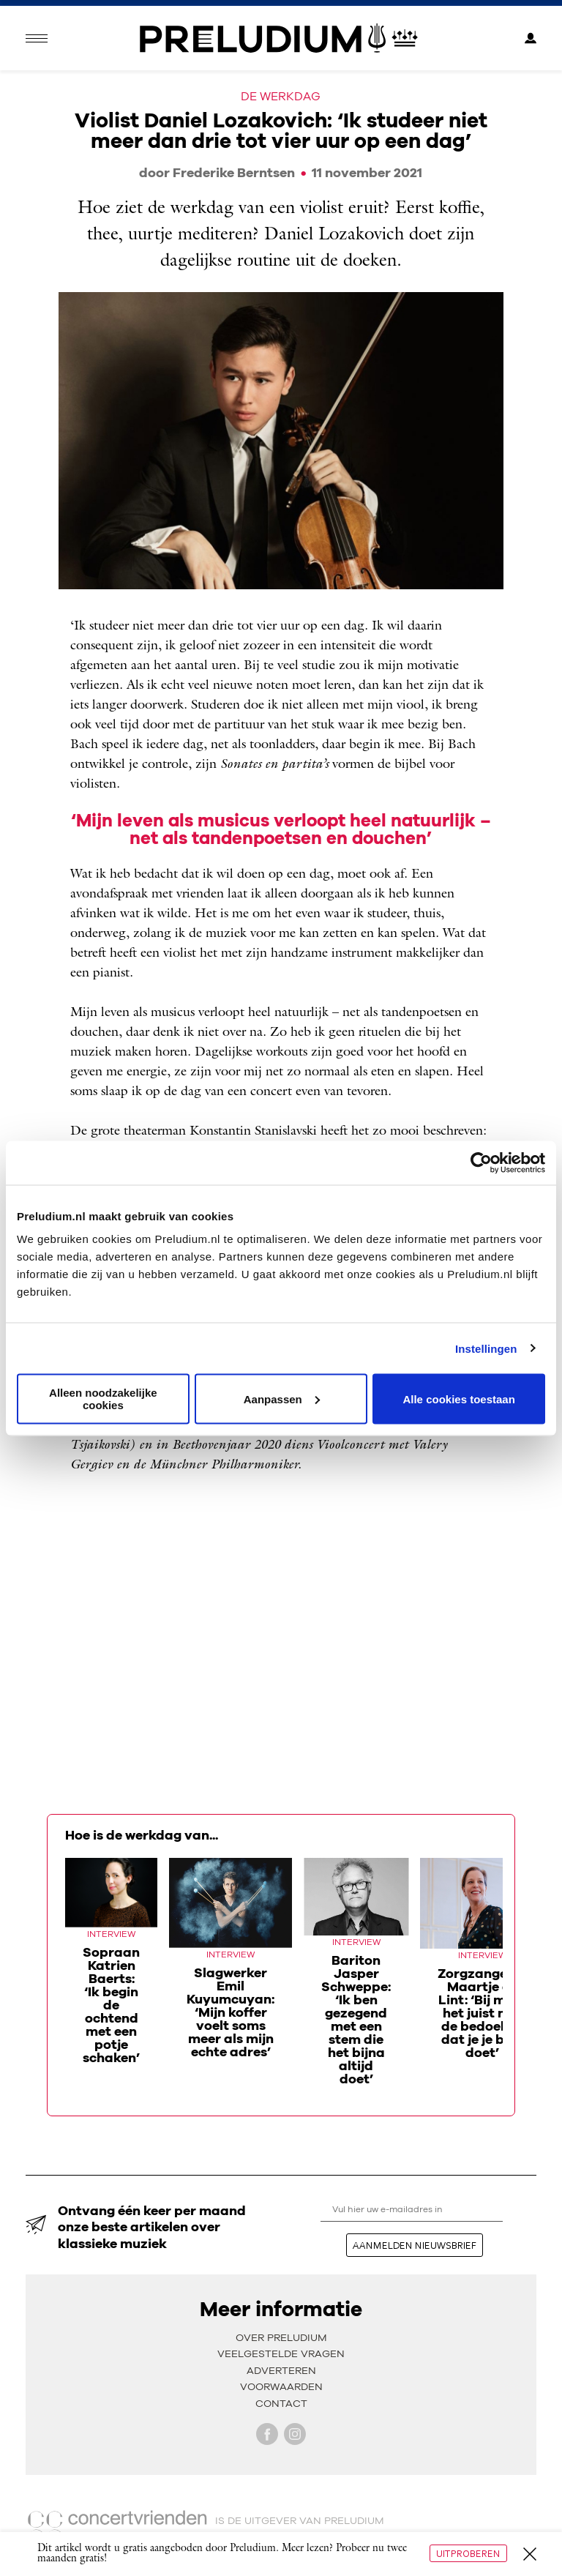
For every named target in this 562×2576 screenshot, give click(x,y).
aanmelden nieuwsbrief (414, 2245)
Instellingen (486, 1348)
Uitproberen (468, 2553)
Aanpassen (282, 1398)
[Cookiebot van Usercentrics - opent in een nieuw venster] (481, 1162)
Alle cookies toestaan (458, 1398)
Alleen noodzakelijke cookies (103, 1398)
